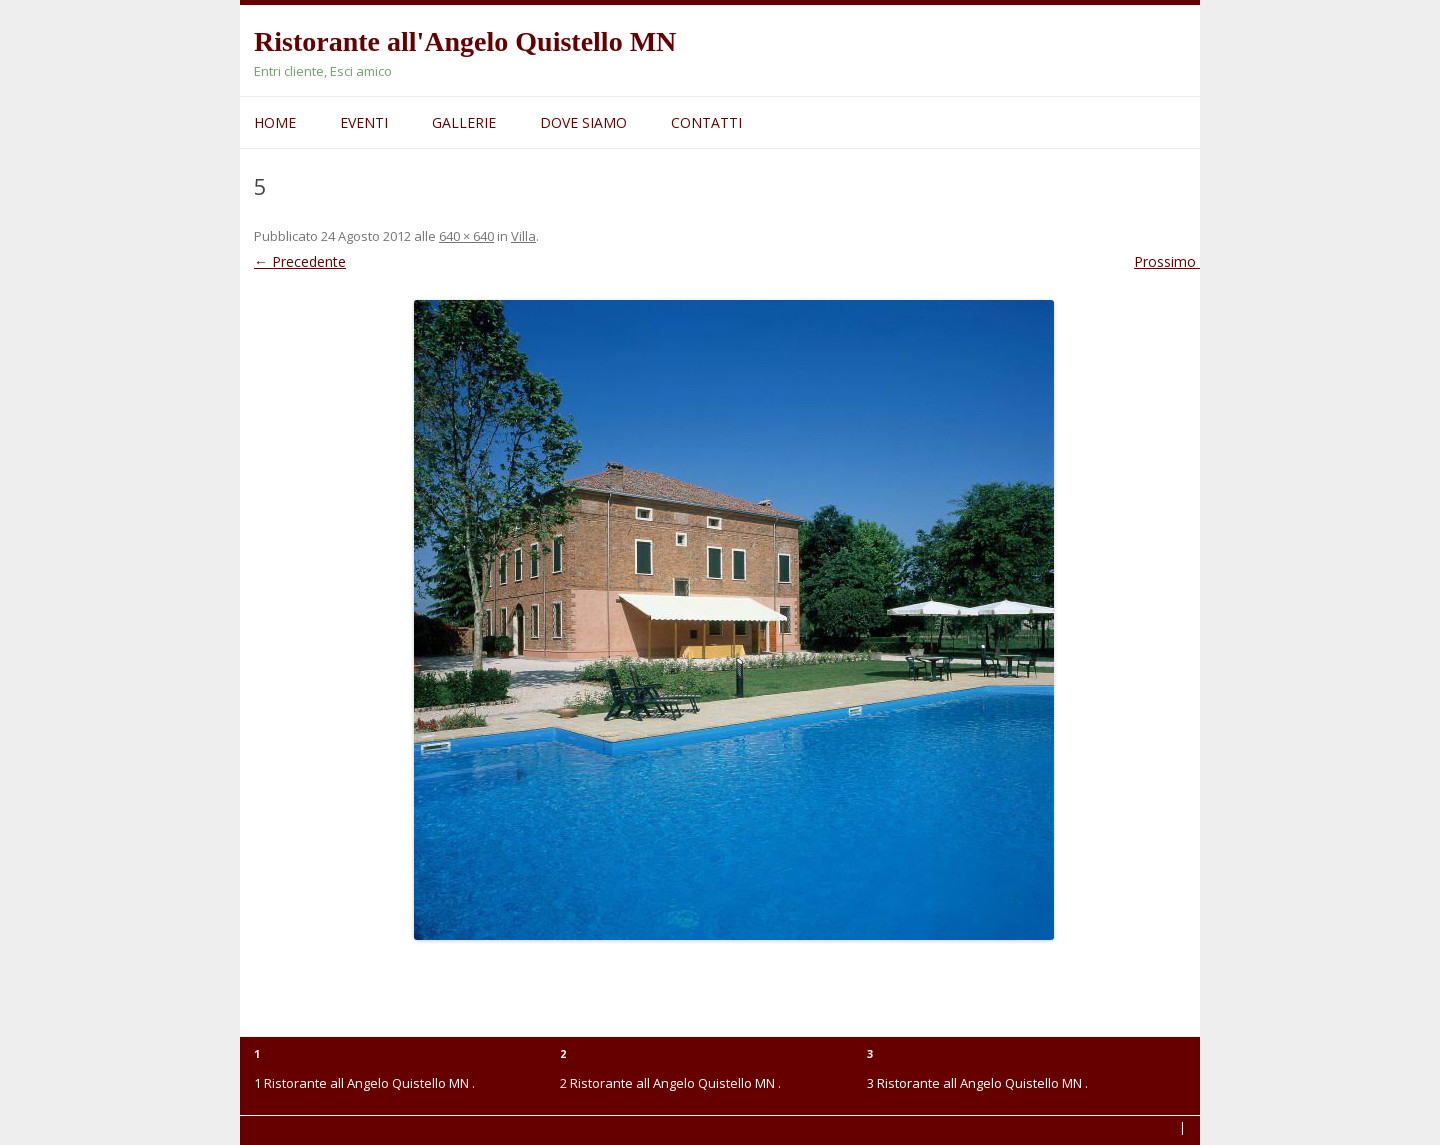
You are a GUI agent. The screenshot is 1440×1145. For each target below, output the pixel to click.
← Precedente (300, 261)
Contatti (706, 122)
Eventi (364, 122)
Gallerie (464, 122)
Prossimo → (1174, 261)
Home (275, 122)
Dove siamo (583, 122)
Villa (523, 236)
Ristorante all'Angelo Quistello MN (465, 41)
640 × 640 (466, 236)
